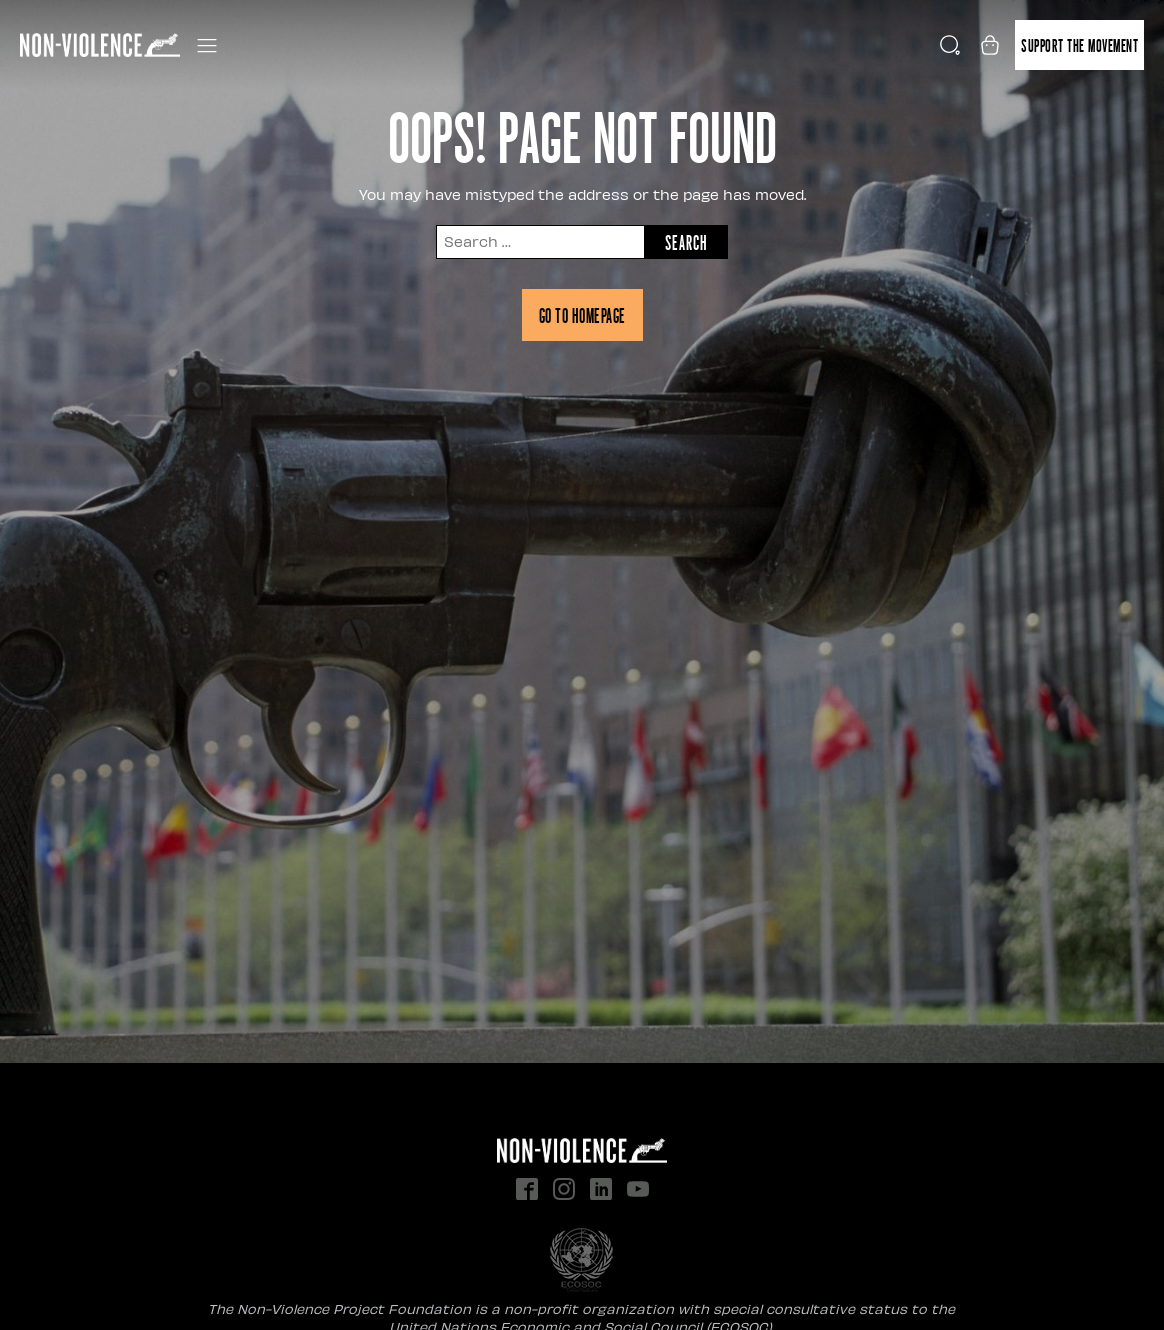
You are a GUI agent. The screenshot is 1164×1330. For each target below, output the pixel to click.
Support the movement (1079, 44)
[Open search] (950, 45)
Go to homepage (582, 315)
